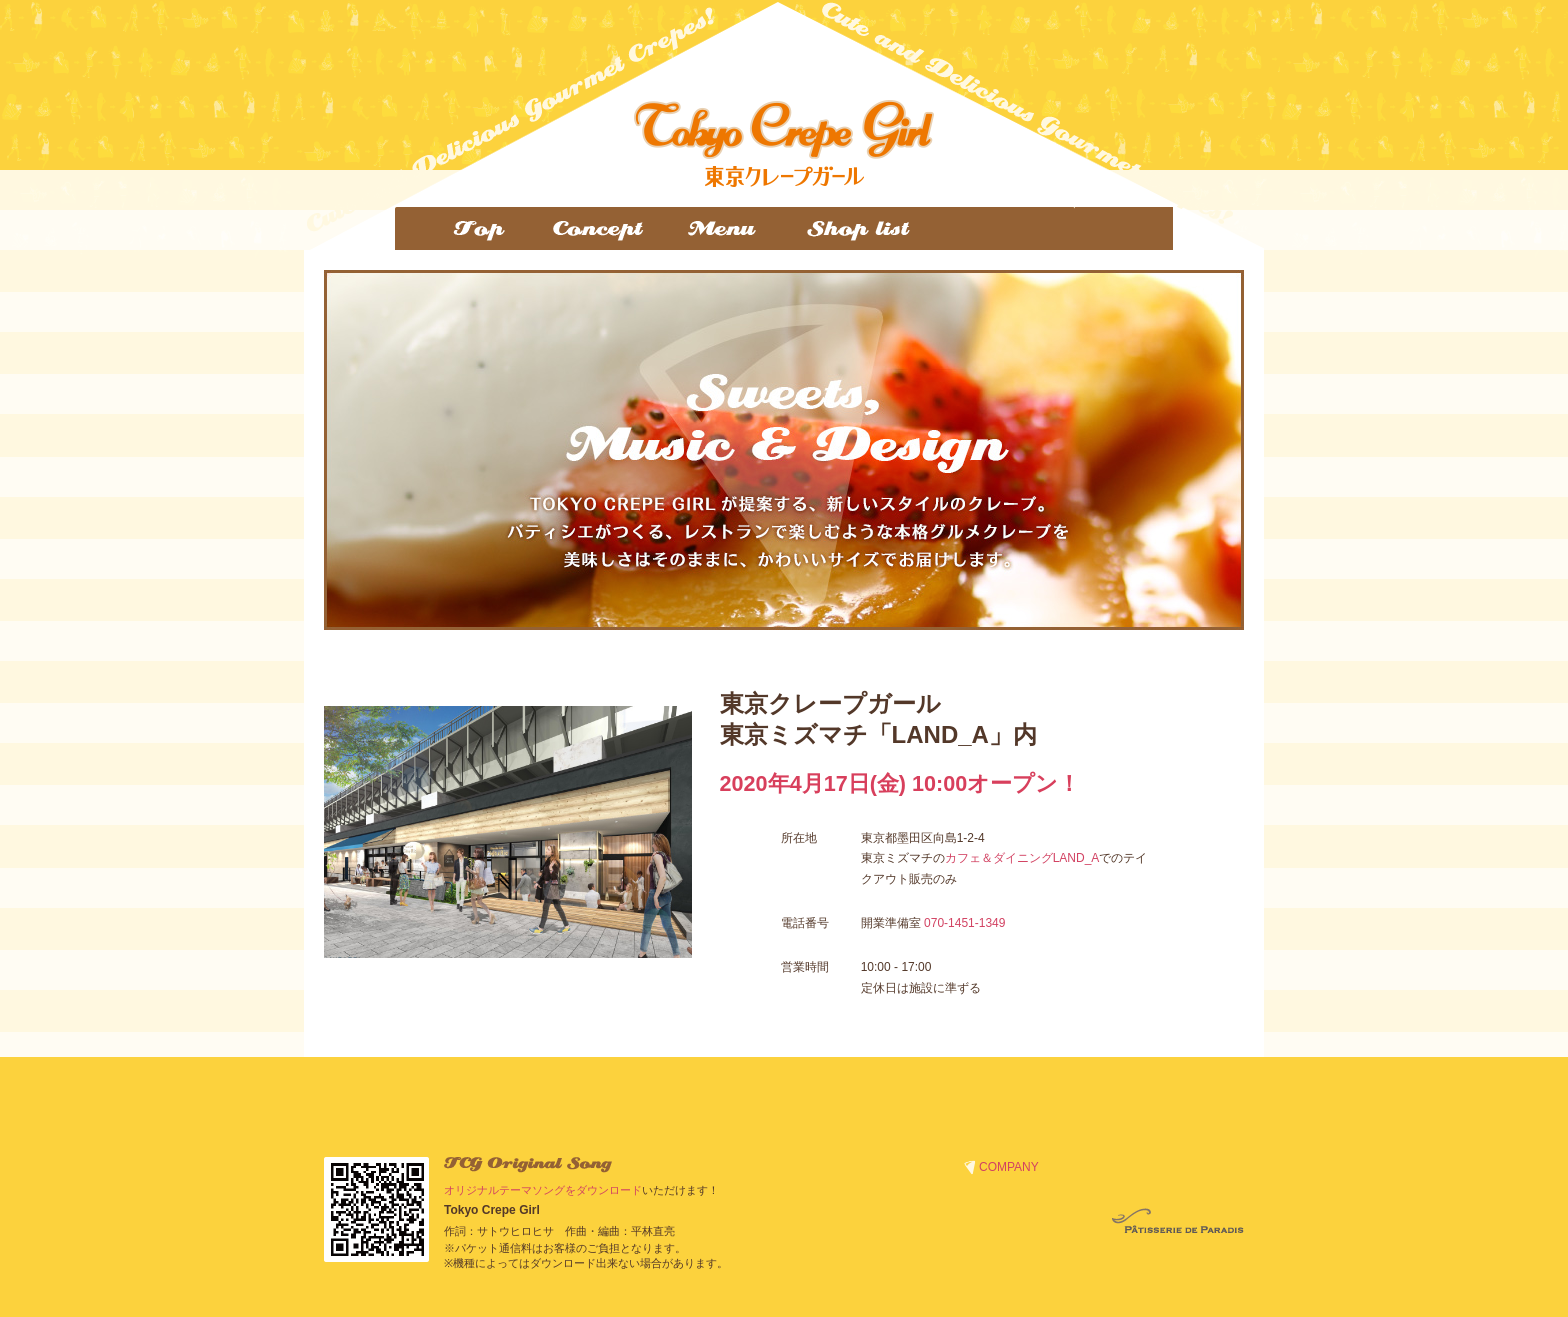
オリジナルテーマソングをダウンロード (543, 1190)
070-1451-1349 (964, 923)
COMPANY (1009, 1167)
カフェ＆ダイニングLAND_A (1022, 858)
